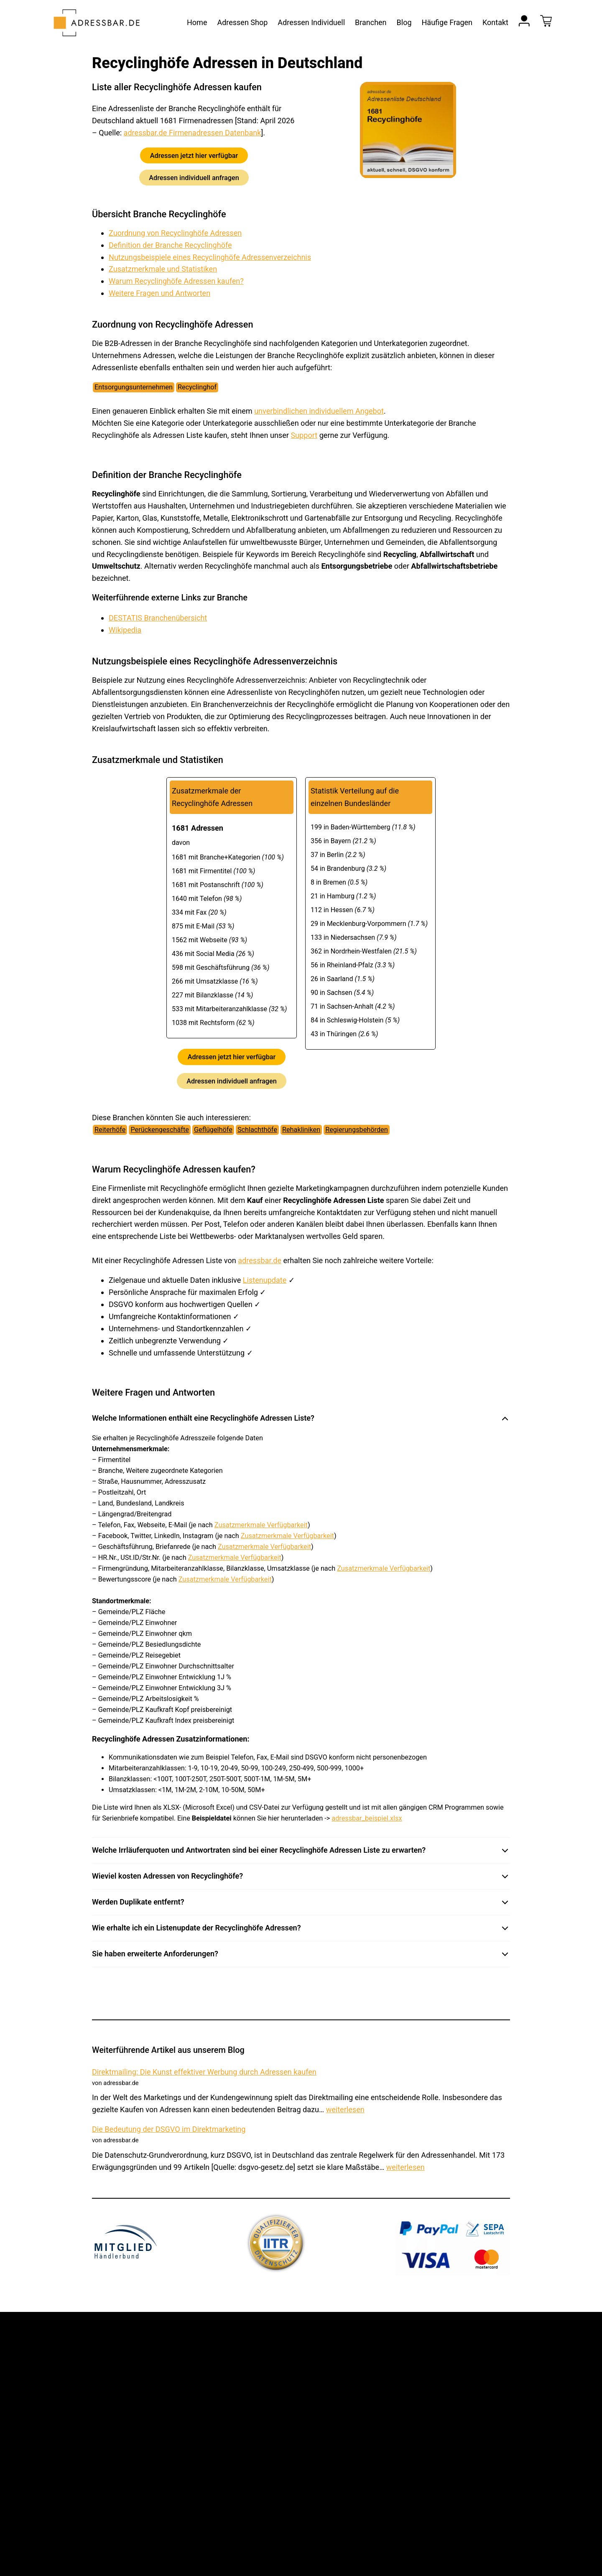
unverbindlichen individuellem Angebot (319, 411)
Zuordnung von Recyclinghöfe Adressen (175, 233)
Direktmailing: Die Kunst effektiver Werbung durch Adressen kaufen (204, 2071)
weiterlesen (345, 2109)
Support (304, 435)
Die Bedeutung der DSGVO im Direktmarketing (169, 2129)
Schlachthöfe (257, 1130)
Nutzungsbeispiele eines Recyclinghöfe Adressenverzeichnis (210, 257)
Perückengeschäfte (159, 1130)
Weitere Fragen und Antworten (159, 293)
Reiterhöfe (109, 1130)
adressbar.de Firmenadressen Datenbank (192, 132)
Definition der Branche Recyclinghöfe (170, 245)
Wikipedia (125, 630)
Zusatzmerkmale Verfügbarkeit (261, 1525)
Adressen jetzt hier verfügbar (194, 155)
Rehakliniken (301, 1130)
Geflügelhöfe (213, 1130)
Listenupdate (265, 1280)
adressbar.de (259, 1260)
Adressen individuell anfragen (194, 177)
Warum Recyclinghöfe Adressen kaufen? (176, 281)
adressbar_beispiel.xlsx (367, 1818)
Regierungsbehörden (356, 1130)
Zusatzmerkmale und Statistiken (163, 268)
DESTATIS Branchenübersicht (158, 617)
